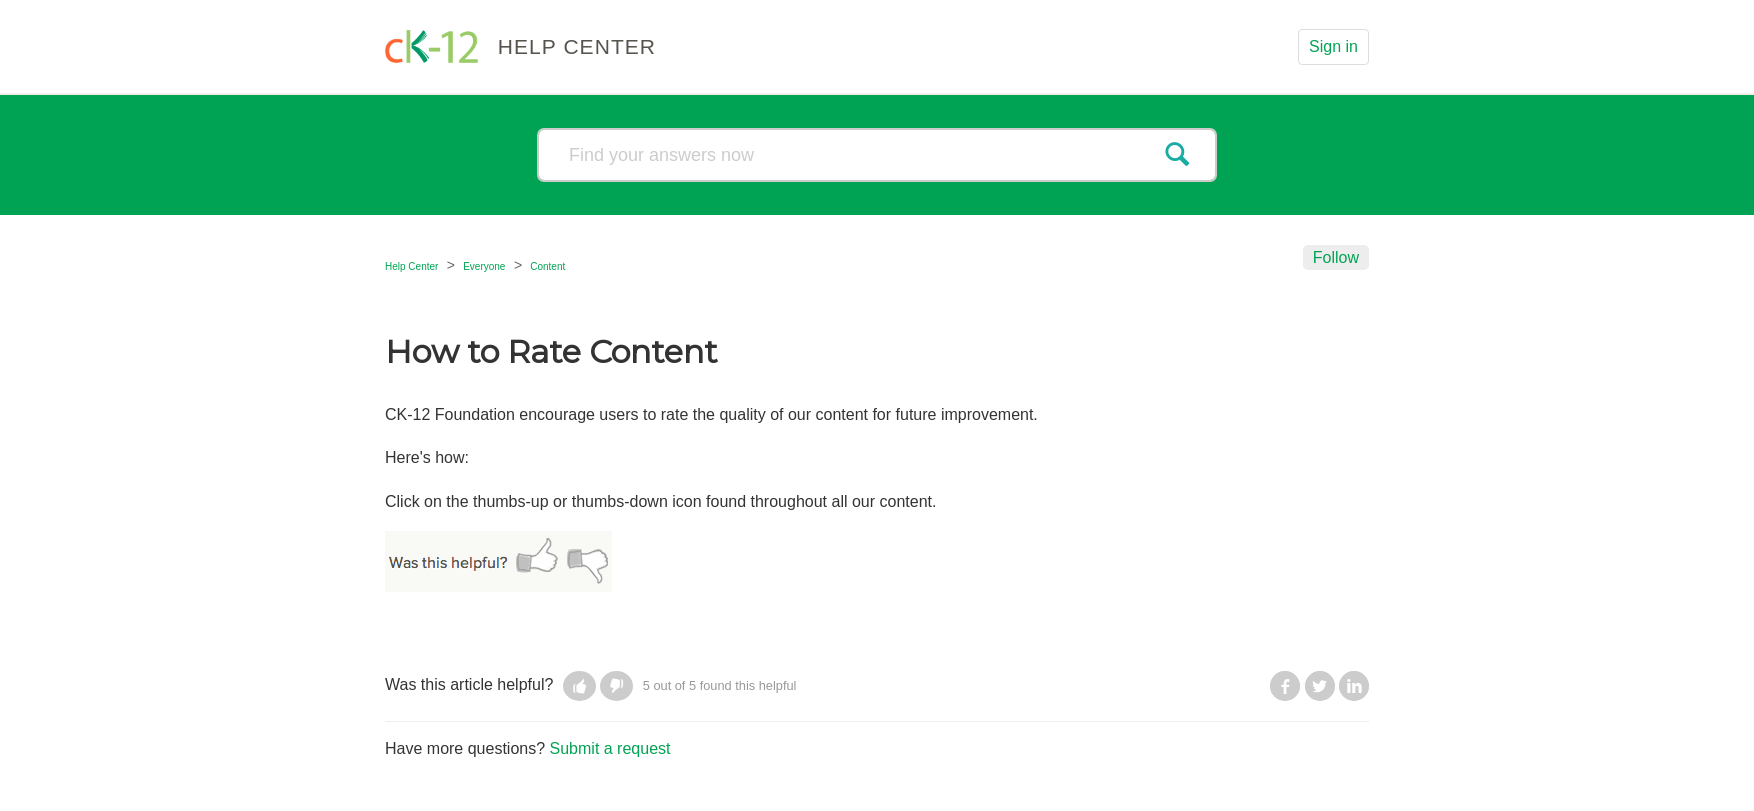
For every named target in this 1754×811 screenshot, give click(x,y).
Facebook (1285, 686)
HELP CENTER (577, 46)
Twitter (1320, 686)
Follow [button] (1336, 257)
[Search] (877, 155)
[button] (579, 686)
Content (547, 266)
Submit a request (610, 748)
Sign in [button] (1333, 46)
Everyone (484, 266)
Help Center (411, 266)
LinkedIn (1354, 686)
